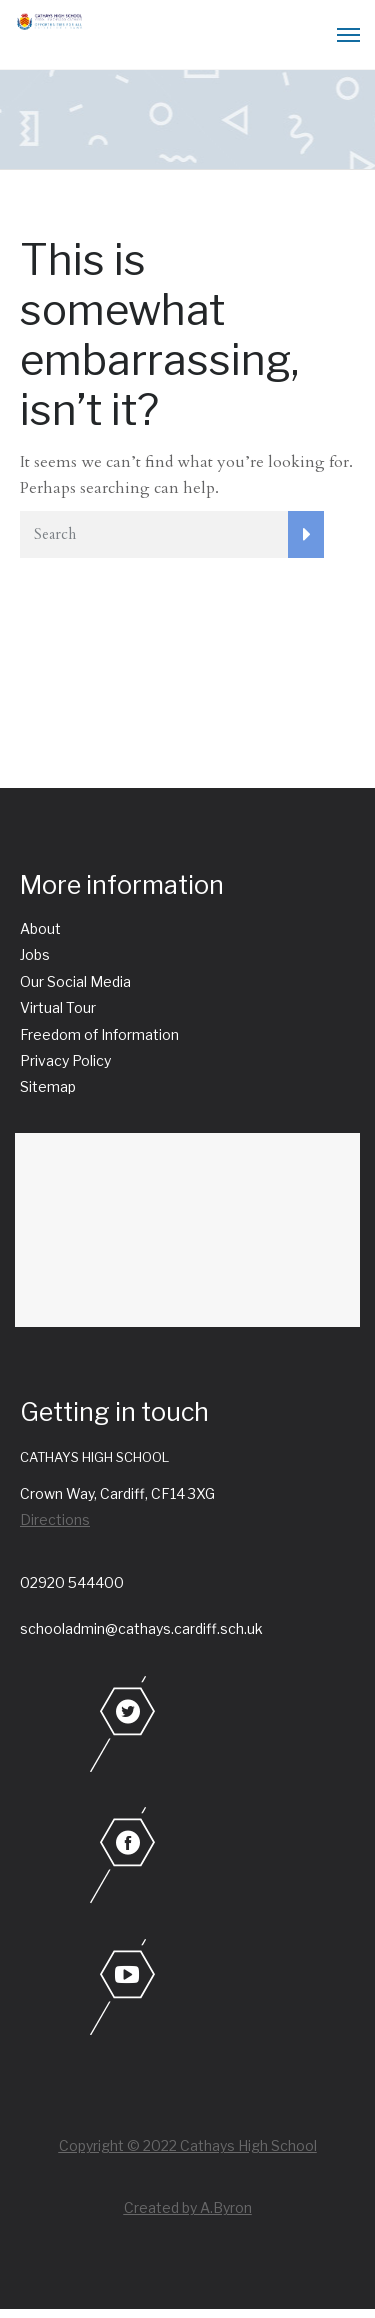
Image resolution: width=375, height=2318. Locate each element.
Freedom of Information (99, 1034)
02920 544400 (72, 1582)
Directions (55, 1519)
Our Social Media (75, 981)
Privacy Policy (65, 1060)
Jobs (35, 954)
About (40, 928)
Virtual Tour (58, 1007)
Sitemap (48, 1086)
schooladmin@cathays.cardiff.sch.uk (141, 1628)
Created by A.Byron (188, 2207)
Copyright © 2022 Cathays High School (188, 2145)
